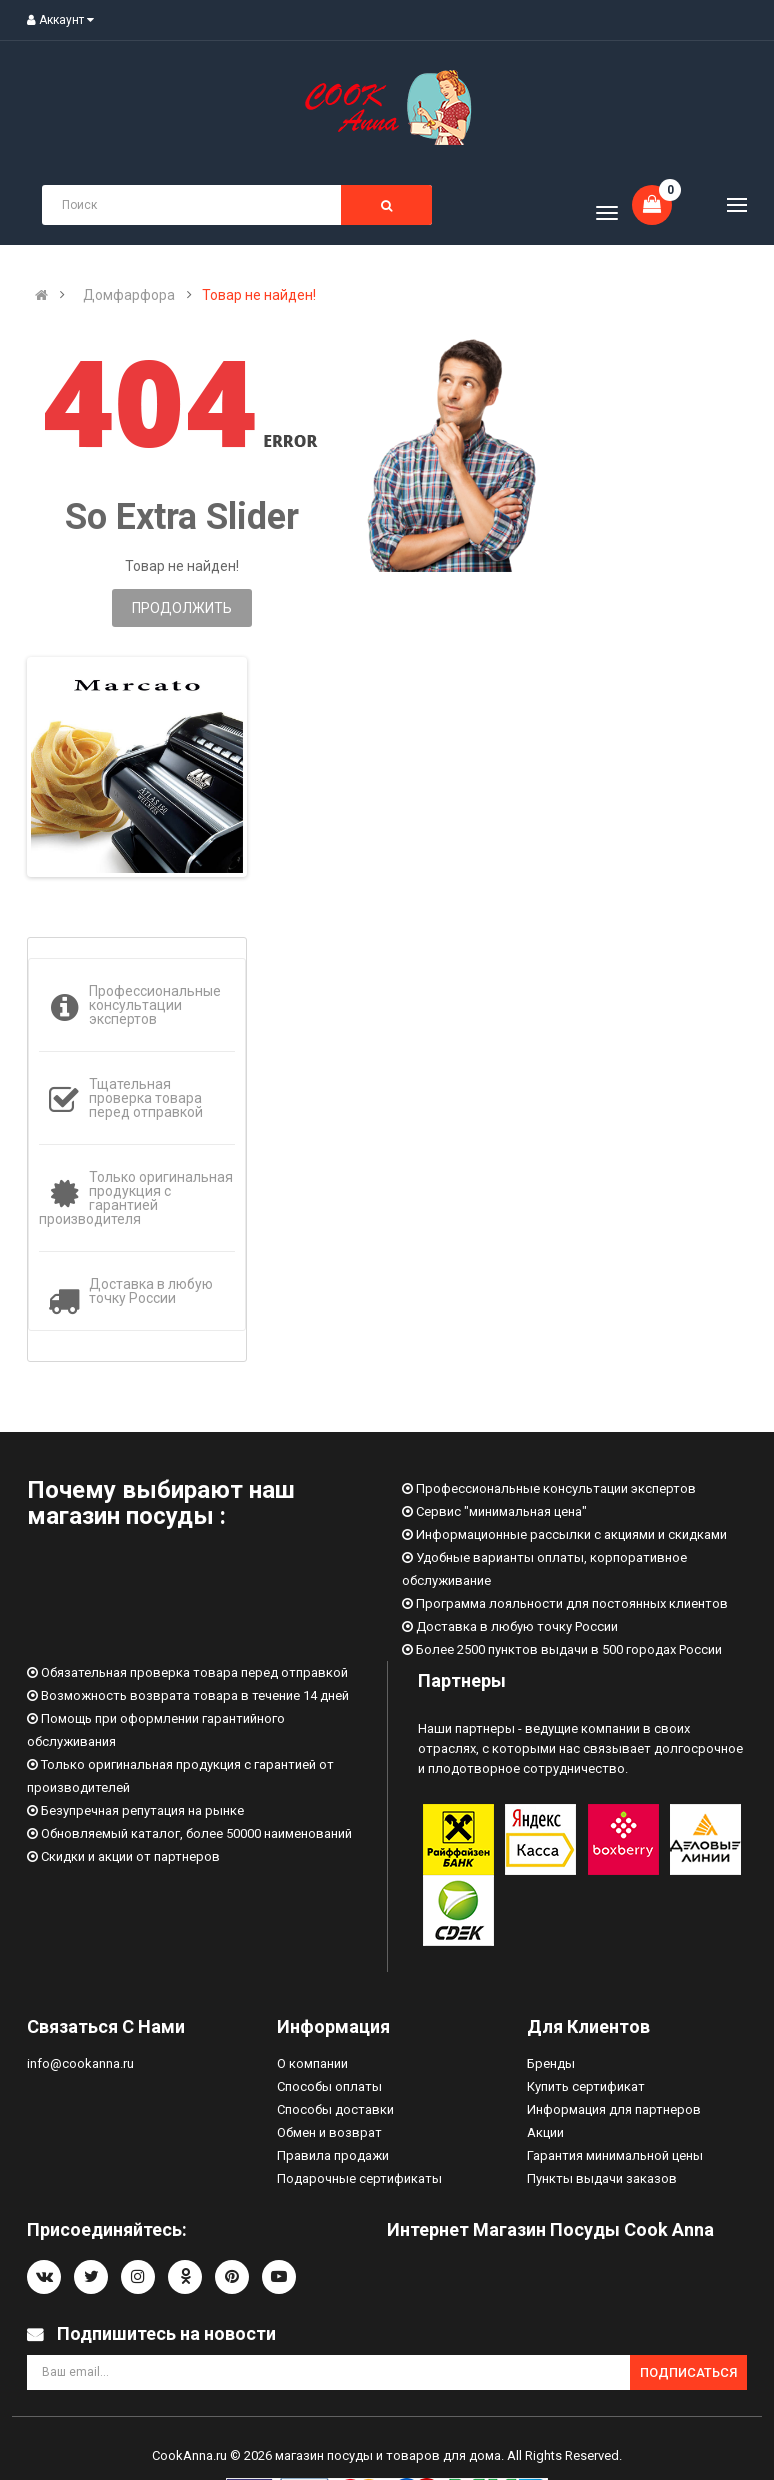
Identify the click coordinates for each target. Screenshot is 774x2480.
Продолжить (182, 608)
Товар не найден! (259, 295)
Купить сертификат (586, 2086)
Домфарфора (129, 295)
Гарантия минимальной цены (615, 2155)
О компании (312, 2063)
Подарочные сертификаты (359, 2178)
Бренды (551, 2063)
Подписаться (688, 2372)
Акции (545, 2132)
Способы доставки (335, 2109)
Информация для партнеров (614, 2109)
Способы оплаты (329, 2086)
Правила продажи (333, 2155)
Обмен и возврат (329, 2132)
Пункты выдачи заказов (602, 2178)
